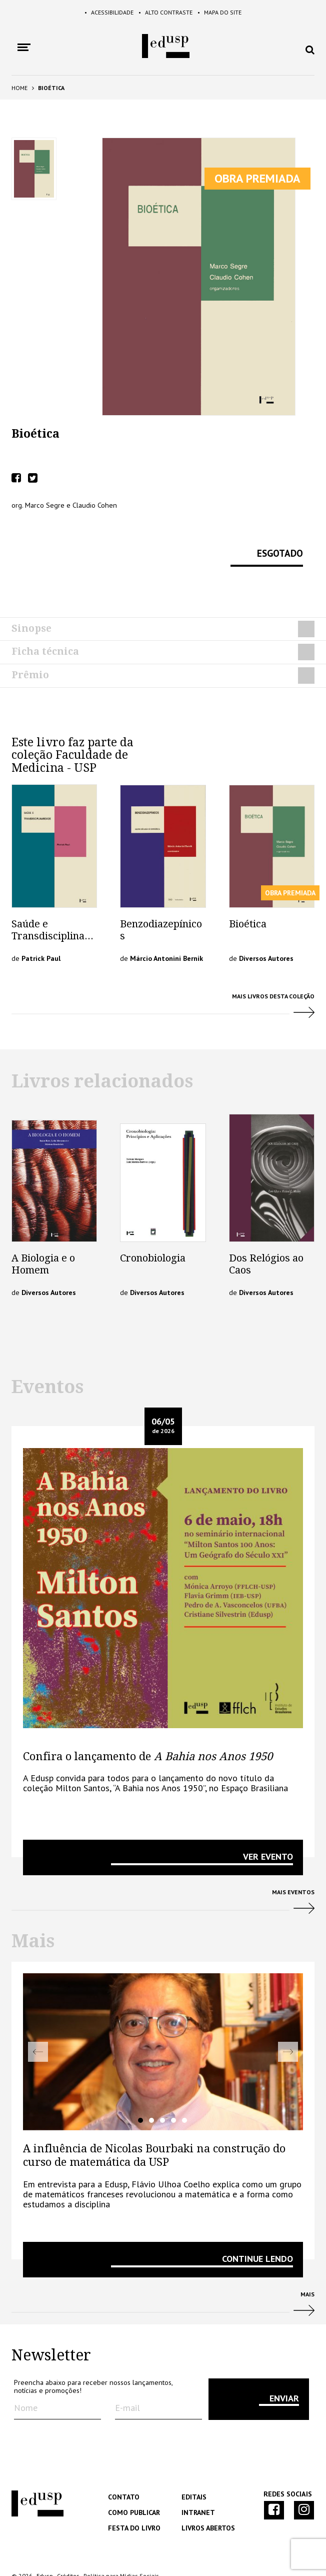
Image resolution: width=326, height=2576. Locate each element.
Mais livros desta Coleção (163, 979)
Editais (194, 2467)
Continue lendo (257, 2228)
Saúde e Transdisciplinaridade (52, 906)
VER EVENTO (268, 1826)
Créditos (68, 2545)
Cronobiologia (153, 1228)
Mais (163, 2277)
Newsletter (51, 2326)
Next (288, 2022)
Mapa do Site (232, 12)
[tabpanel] (163, 2022)
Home (20, 88)
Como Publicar (133, 2482)
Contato (122, 2467)
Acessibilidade (97, 12)
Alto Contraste (166, 12)
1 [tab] (140, 2090)
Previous (38, 2022)
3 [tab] (162, 2090)
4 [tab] (173, 2090)
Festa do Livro (132, 2498)
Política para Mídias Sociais (121, 2545)
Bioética (247, 894)
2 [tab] (151, 2090)
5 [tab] (184, 2090)
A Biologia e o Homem (43, 1234)
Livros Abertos (207, 2498)
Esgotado (276, 543)
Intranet (197, 2482)
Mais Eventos (163, 1875)
